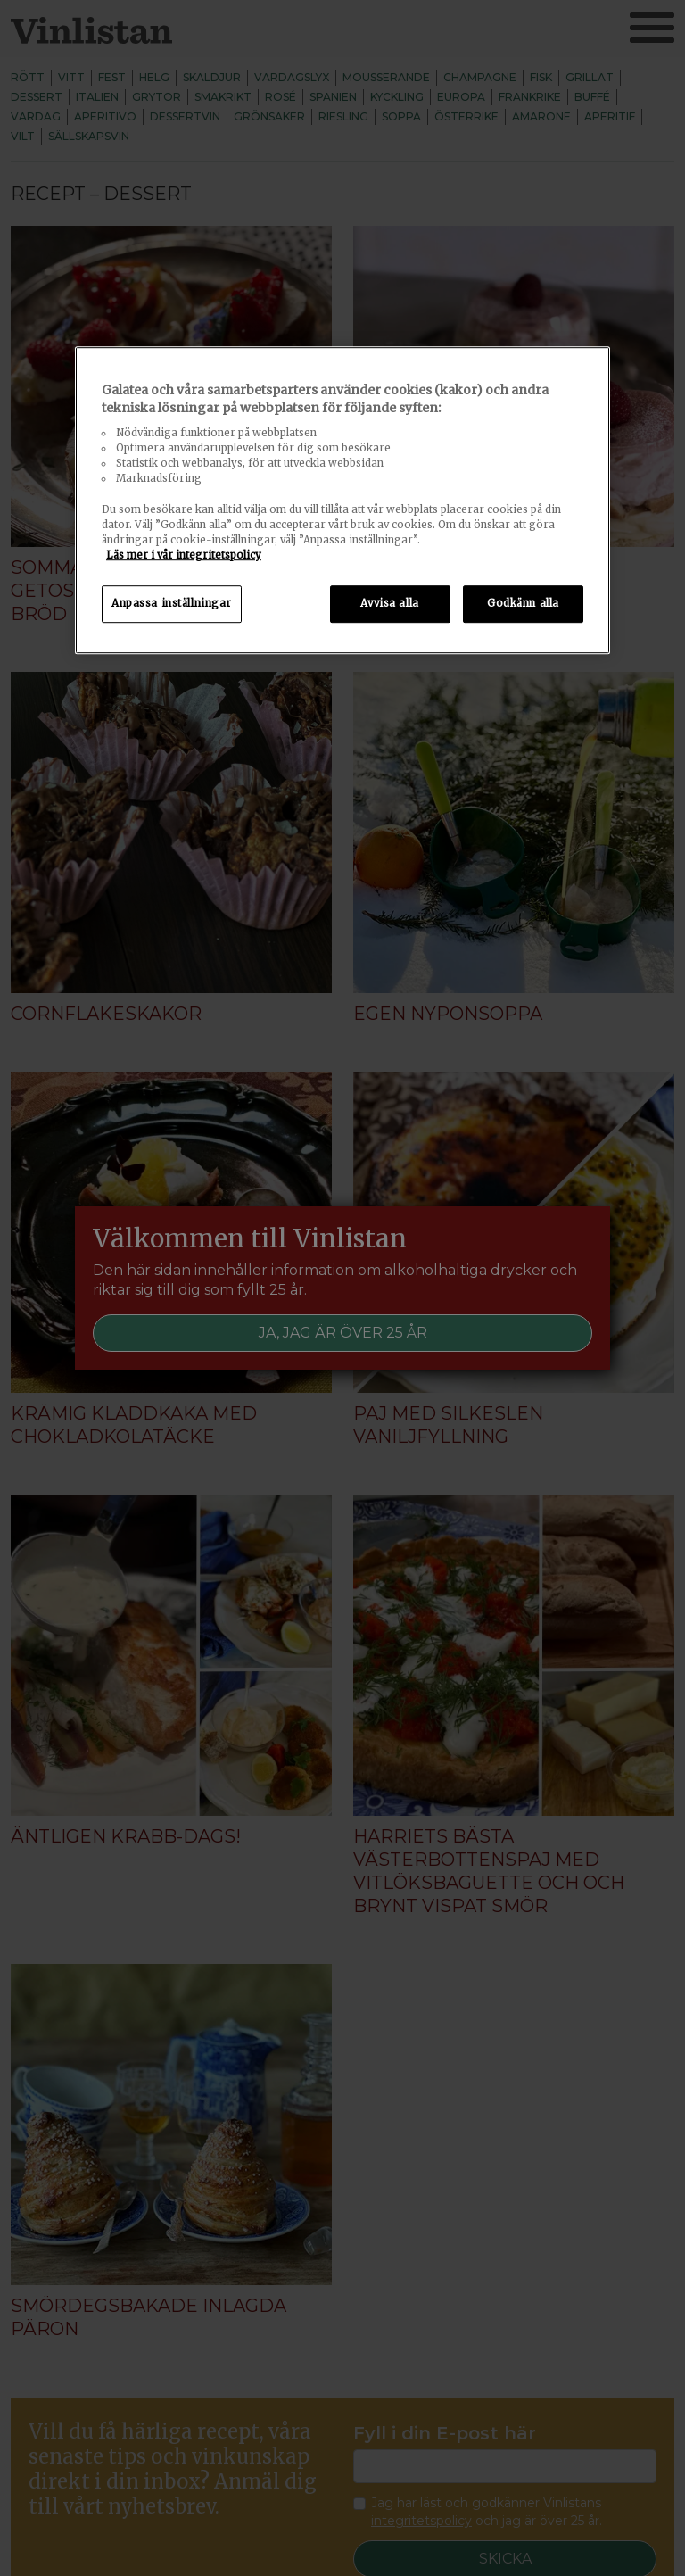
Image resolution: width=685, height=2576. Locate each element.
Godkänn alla (523, 603)
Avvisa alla (389, 603)
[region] (342, 500)
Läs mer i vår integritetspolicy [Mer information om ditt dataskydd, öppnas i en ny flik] (183, 555)
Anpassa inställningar (171, 603)
